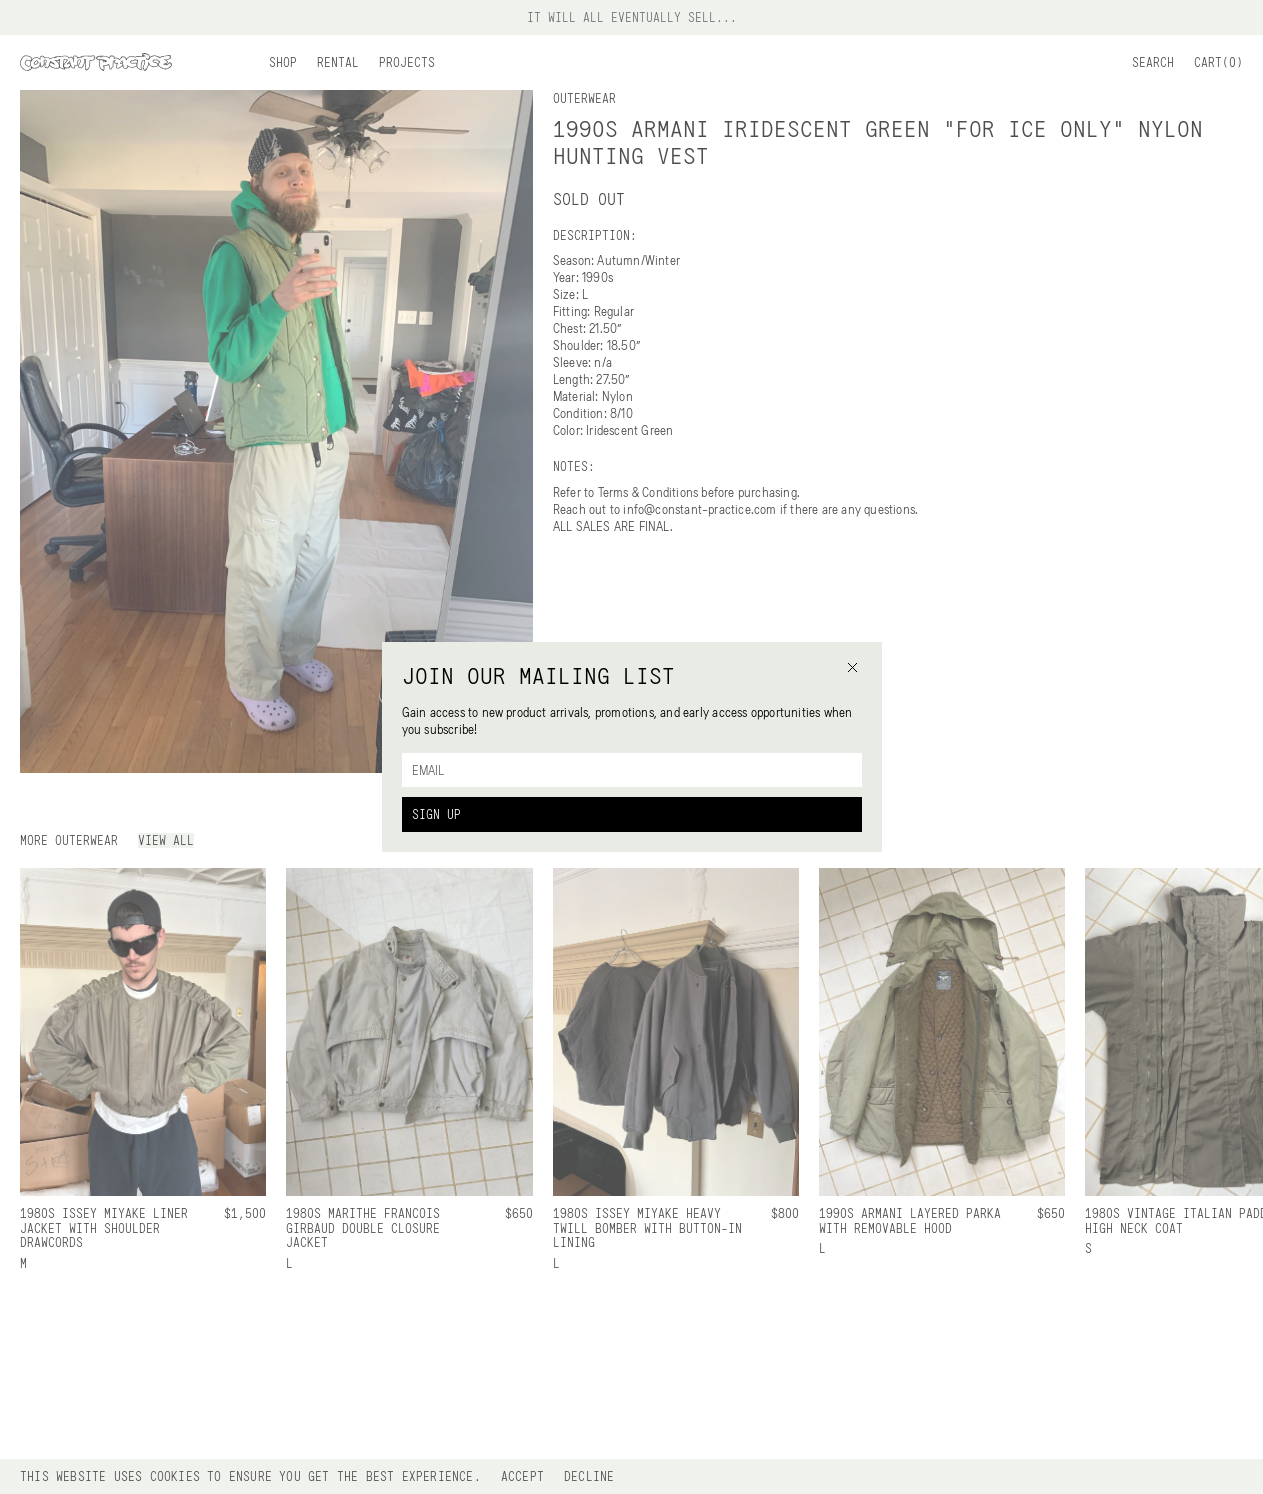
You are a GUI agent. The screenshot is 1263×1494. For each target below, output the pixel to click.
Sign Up (436, 814)
